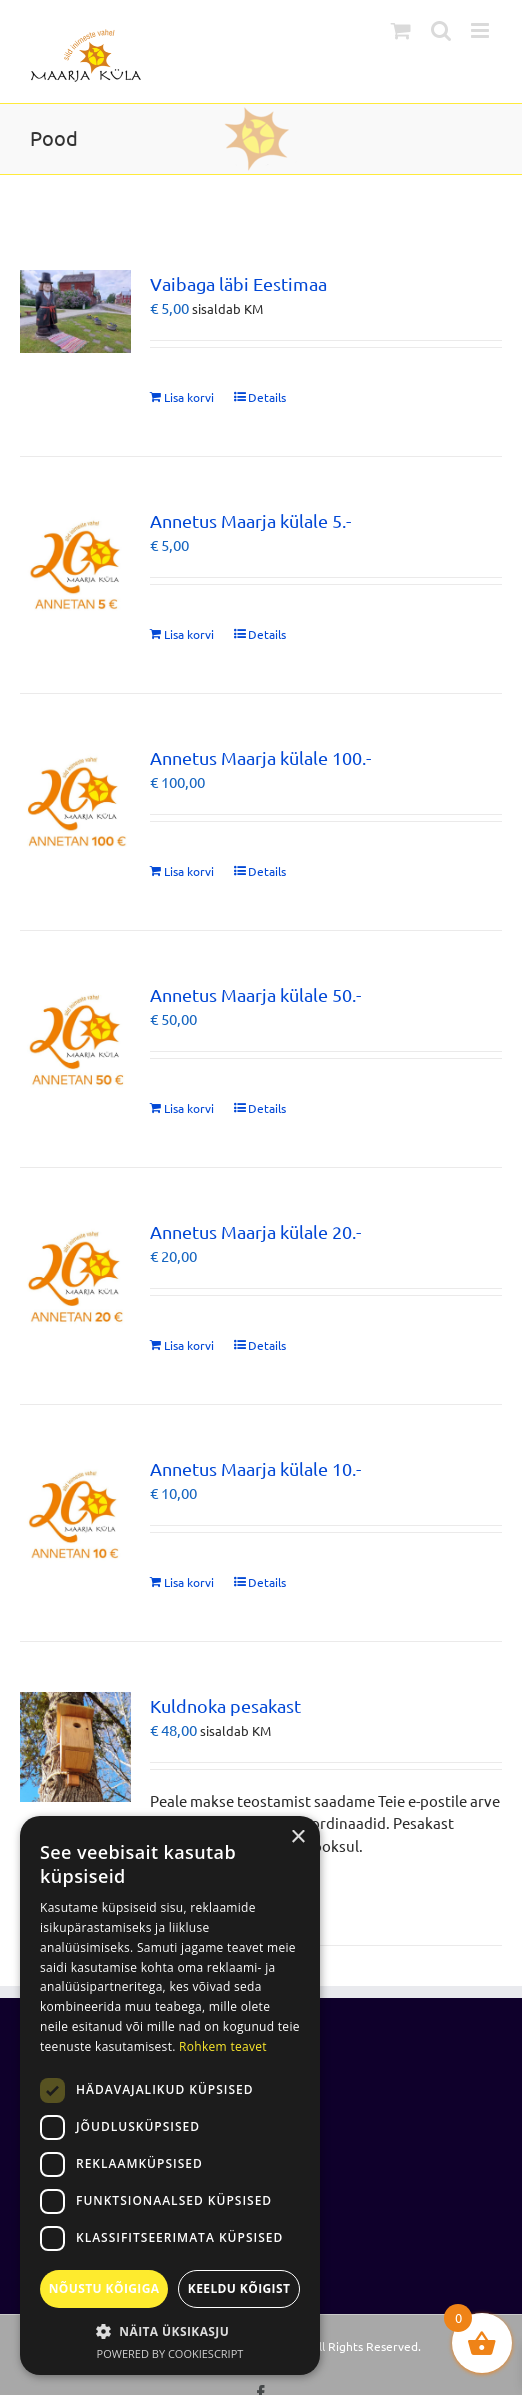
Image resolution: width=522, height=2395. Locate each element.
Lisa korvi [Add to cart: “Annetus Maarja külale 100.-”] (189, 871)
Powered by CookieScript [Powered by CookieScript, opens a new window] (170, 2353)
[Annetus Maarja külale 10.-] (75, 1510)
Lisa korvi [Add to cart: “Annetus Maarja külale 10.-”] (189, 1582)
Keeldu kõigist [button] (239, 2288)
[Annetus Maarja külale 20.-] (75, 1273)
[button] (170, 2331)
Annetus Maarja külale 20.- (255, 1231)
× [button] (297, 1837)
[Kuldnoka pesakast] (75, 1747)
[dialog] (170, 2095)
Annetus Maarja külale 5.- (250, 520)
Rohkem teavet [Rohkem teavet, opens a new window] (223, 2046)
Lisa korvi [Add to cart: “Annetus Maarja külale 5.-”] (189, 634)
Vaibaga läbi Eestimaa (238, 283)
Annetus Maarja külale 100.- (260, 757)
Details (267, 397)
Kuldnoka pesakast (225, 1705)
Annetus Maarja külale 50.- (255, 994)
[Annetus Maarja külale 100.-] (75, 799)
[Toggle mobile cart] (401, 30)
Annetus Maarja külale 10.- (255, 1468)
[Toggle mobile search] (441, 30)
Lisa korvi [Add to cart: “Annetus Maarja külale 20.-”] (189, 1345)
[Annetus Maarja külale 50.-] (75, 1036)
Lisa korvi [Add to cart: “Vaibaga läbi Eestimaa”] (189, 397)
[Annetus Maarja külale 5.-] (75, 562)
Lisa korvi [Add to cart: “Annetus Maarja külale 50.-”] (189, 1108)
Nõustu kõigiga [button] (104, 2288)
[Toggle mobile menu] (481, 30)
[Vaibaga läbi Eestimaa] (75, 311)
